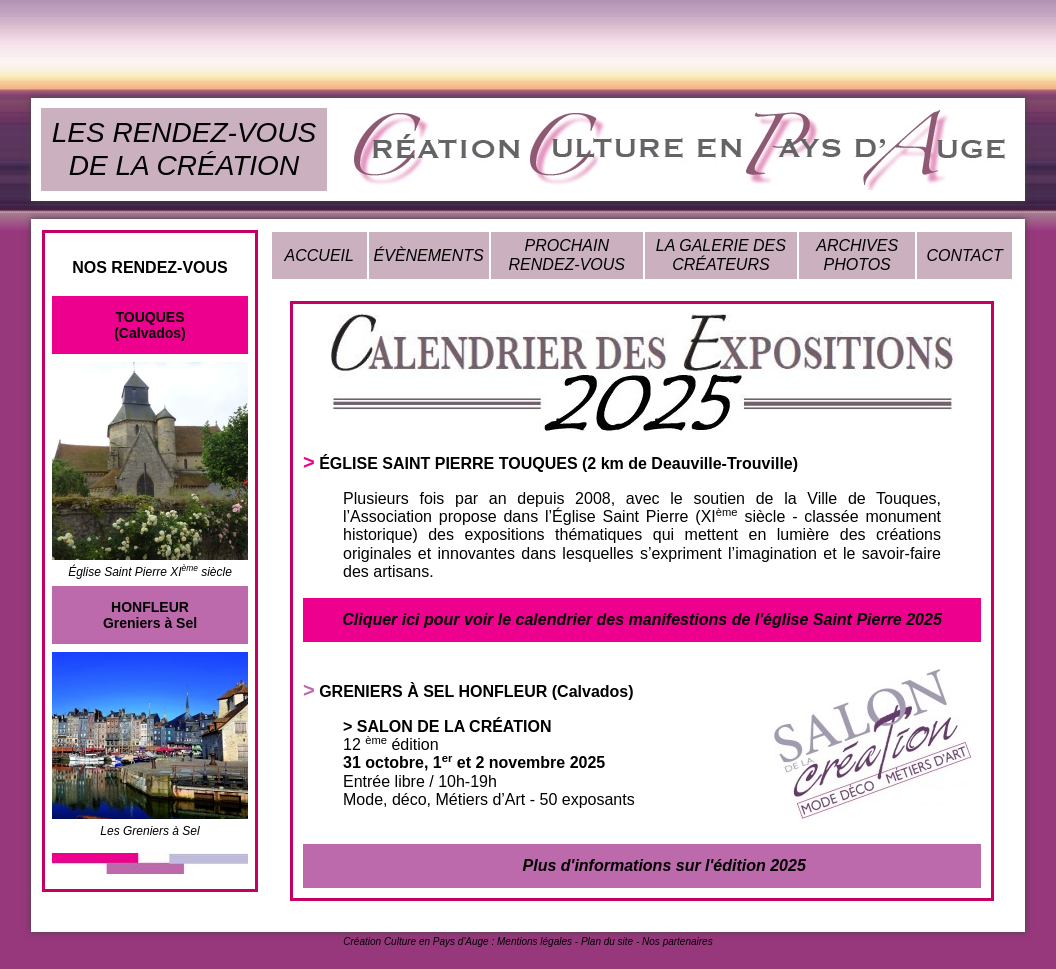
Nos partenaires (677, 941)
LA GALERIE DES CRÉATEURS (721, 254)
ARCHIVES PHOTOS (857, 254)
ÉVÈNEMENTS (429, 255)
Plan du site (607, 941)
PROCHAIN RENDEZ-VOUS (567, 254)
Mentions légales (534, 941)
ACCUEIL (319, 255)
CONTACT (965, 255)
